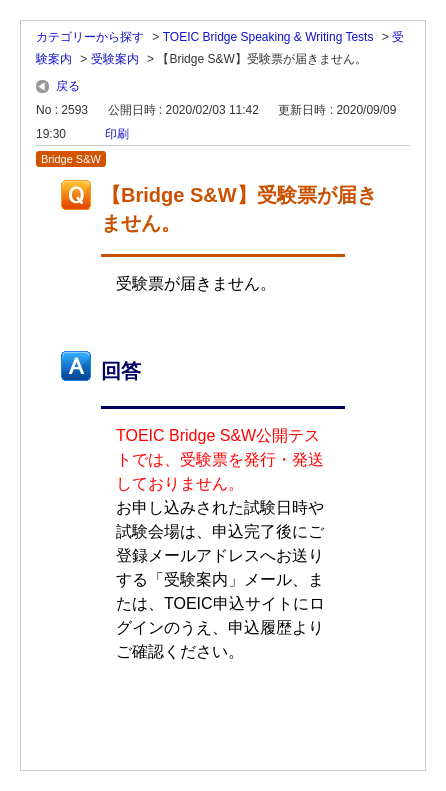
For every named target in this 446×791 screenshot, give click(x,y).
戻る (68, 86)
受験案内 (115, 59)
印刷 (117, 134)
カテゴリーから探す (90, 37)
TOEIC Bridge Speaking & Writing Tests (268, 37)
